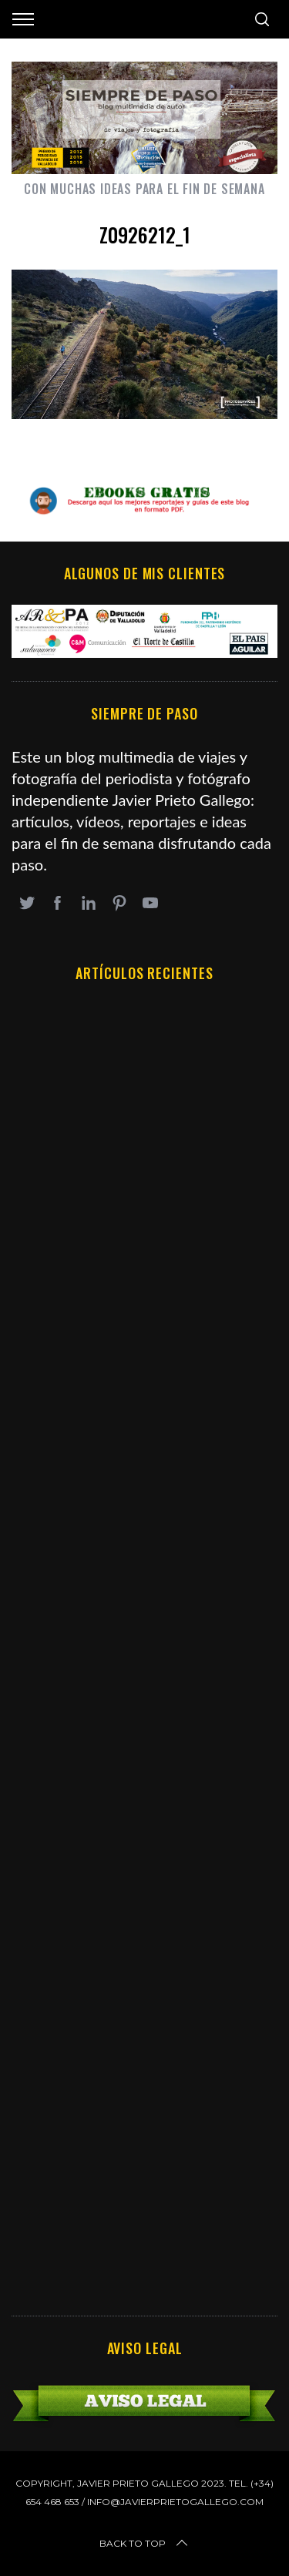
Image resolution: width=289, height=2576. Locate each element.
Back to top (144, 2543)
